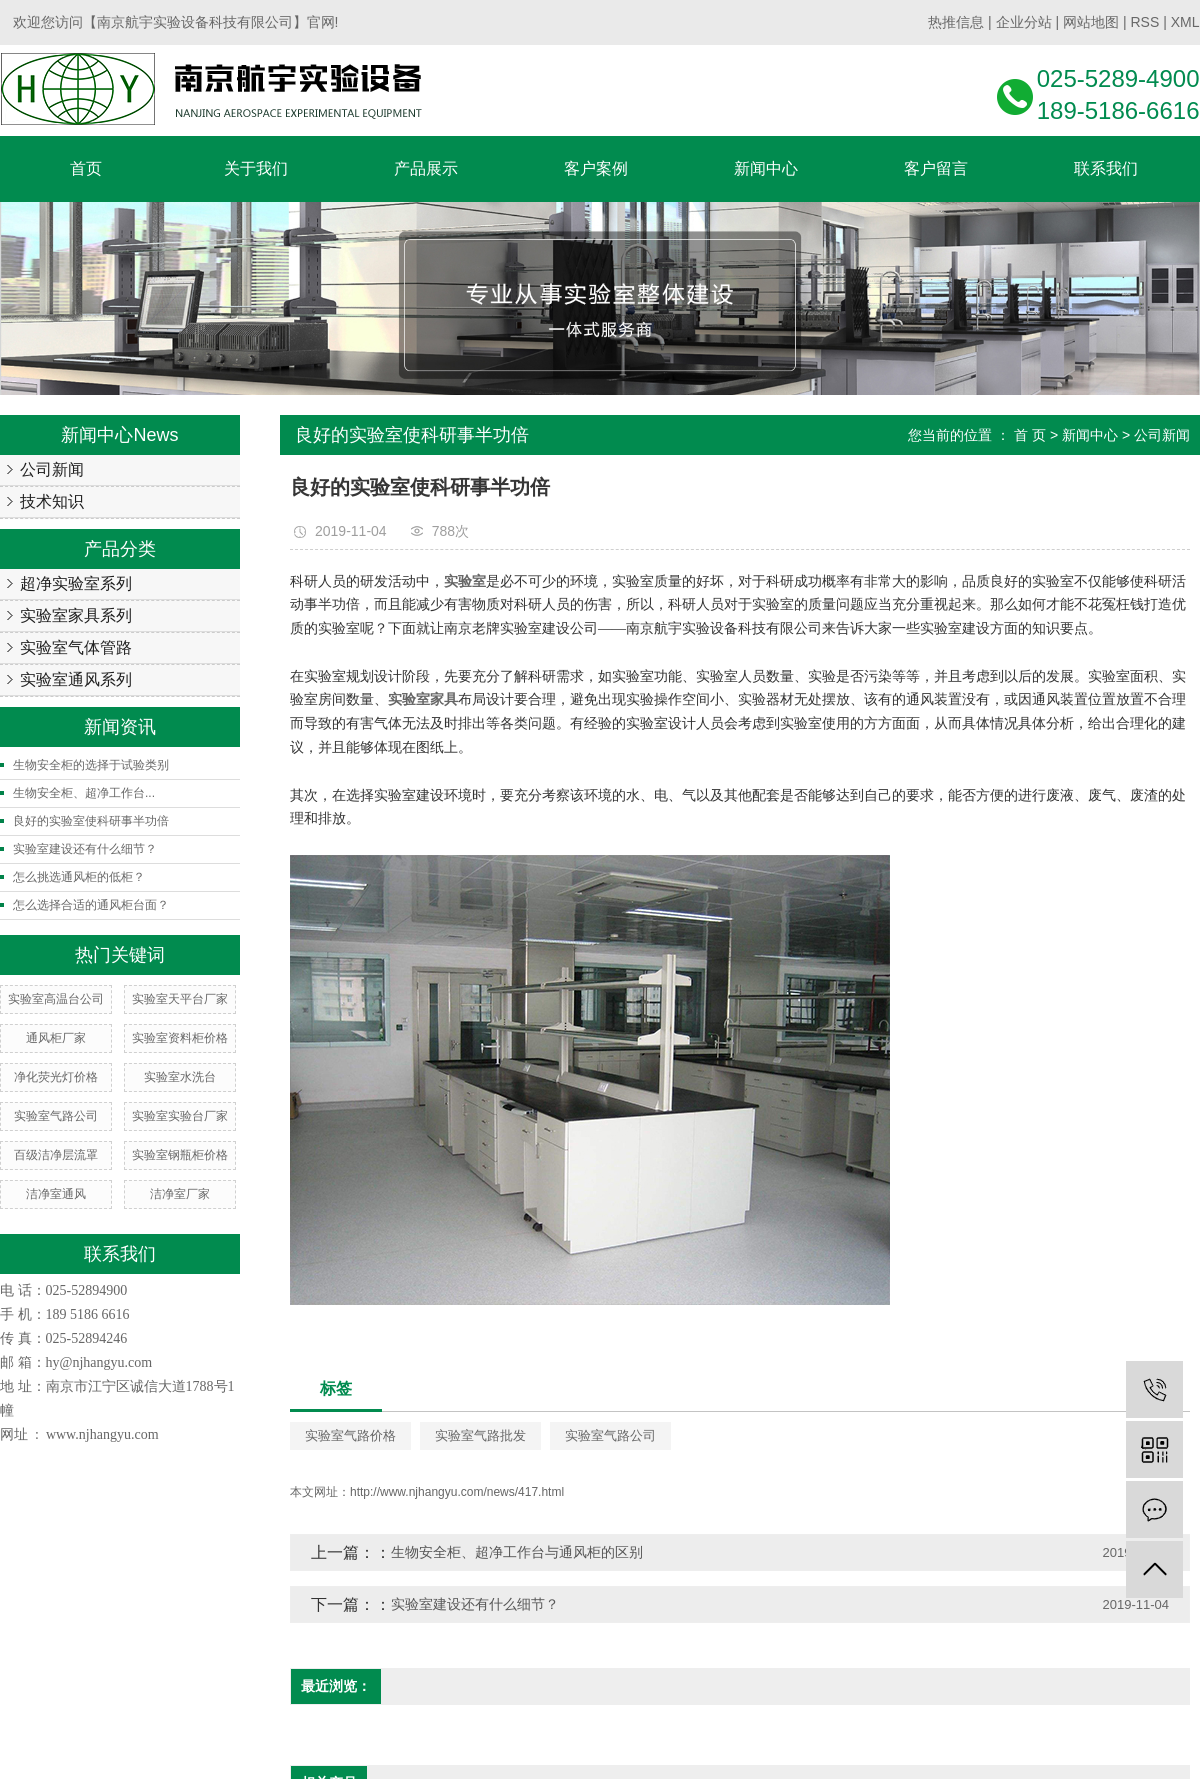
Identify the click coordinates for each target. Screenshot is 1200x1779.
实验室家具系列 (76, 615)
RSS (1144, 22)
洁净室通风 (56, 1194)
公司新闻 (52, 469)
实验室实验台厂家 (180, 1116)
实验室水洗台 (180, 1077)
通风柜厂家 (56, 1038)
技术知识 (52, 501)
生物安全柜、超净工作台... (84, 793)
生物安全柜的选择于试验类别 (91, 765)
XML (1185, 22)
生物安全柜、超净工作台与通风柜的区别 (517, 1552)
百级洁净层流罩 (56, 1155)
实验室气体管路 (76, 647)
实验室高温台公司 (56, 999)
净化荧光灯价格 (56, 1077)
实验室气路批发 (480, 1435)
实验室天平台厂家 (180, 999)
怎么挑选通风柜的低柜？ (79, 877)
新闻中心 (1090, 435)
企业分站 (1024, 22)
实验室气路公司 (56, 1116)
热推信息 (956, 22)
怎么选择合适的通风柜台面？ (91, 905)
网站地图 (1091, 22)
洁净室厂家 (180, 1194)
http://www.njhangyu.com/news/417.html (457, 1492)
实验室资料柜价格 (180, 1038)
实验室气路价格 (350, 1435)
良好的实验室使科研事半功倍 (91, 821)
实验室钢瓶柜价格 (180, 1155)
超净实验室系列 (76, 583)
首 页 (1030, 435)
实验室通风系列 (76, 679)
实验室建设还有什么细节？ (85, 849)
